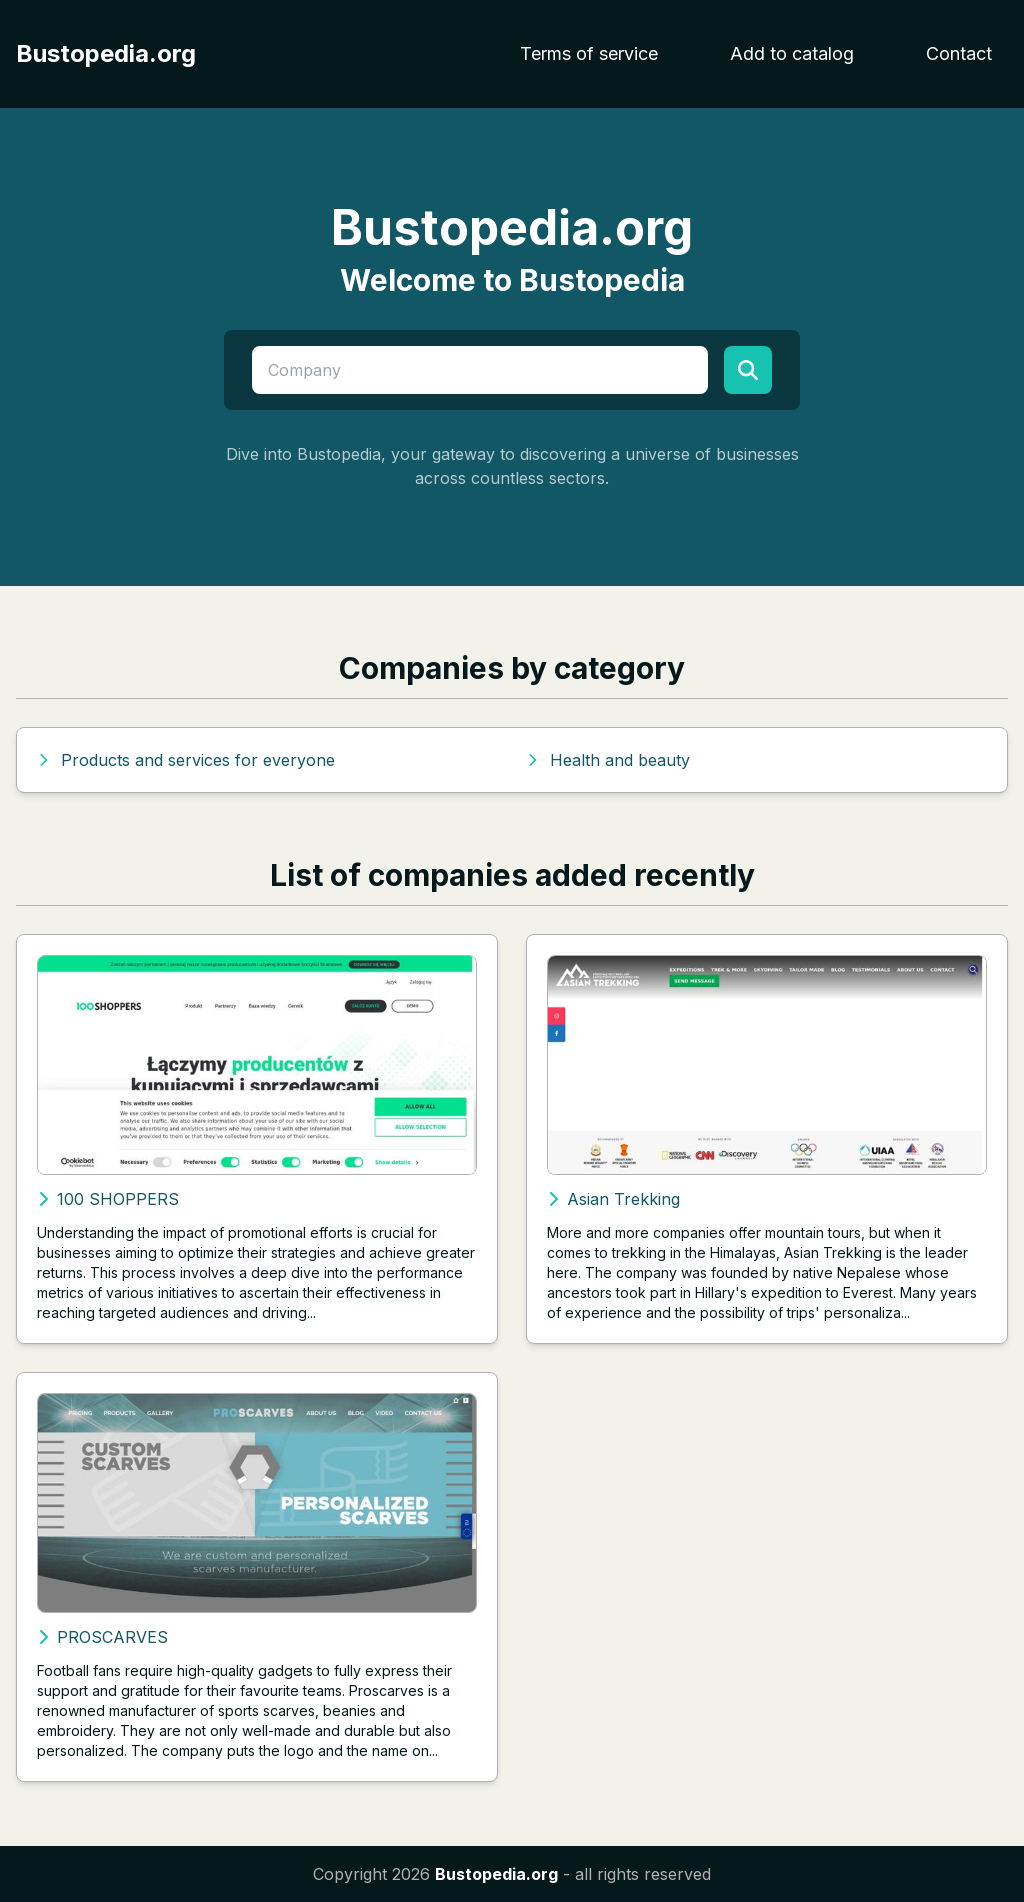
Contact (959, 53)
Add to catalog (792, 53)
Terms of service (589, 53)
